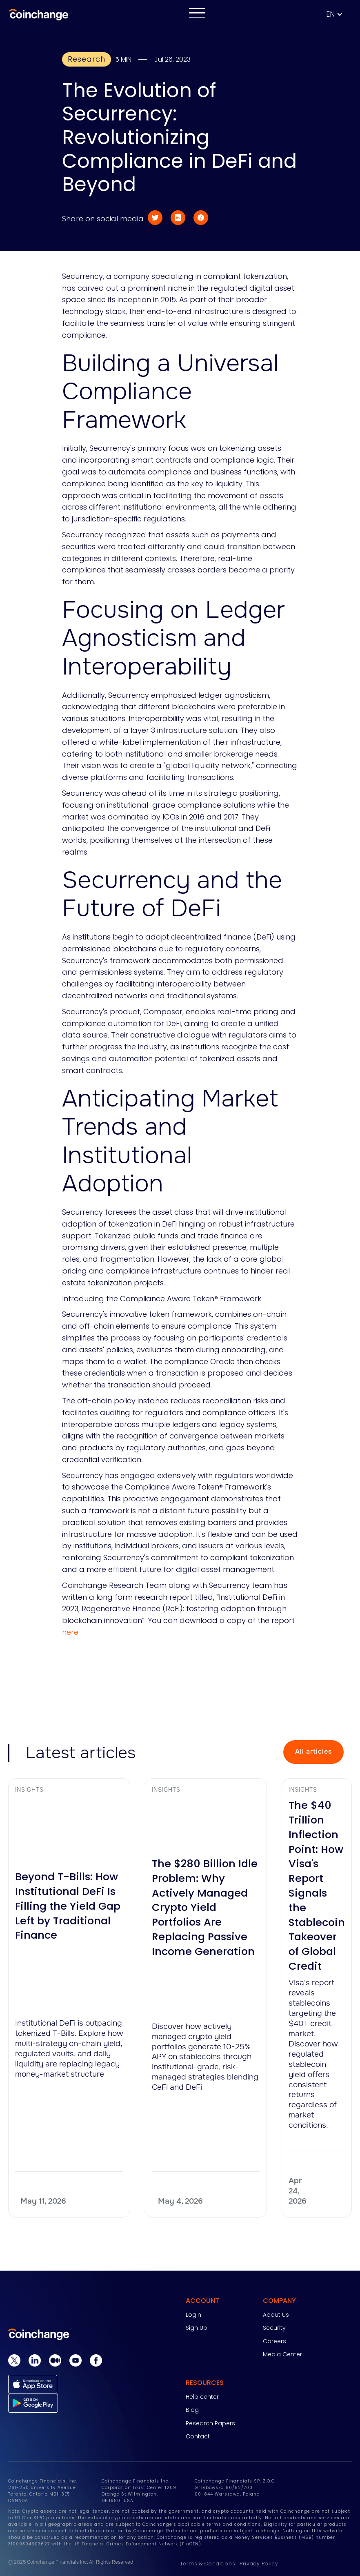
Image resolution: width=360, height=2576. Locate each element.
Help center (202, 2397)
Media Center (282, 2354)
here (70, 1632)
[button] (338, 14)
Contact (198, 2436)
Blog (192, 2410)
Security (274, 2328)
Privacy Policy (259, 2563)
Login (193, 2315)
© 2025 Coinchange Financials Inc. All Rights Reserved (70, 2562)
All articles (313, 1751)
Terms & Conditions (208, 2563)
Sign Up (196, 2328)
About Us (276, 2315)
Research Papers (210, 2423)
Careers (274, 2341)
